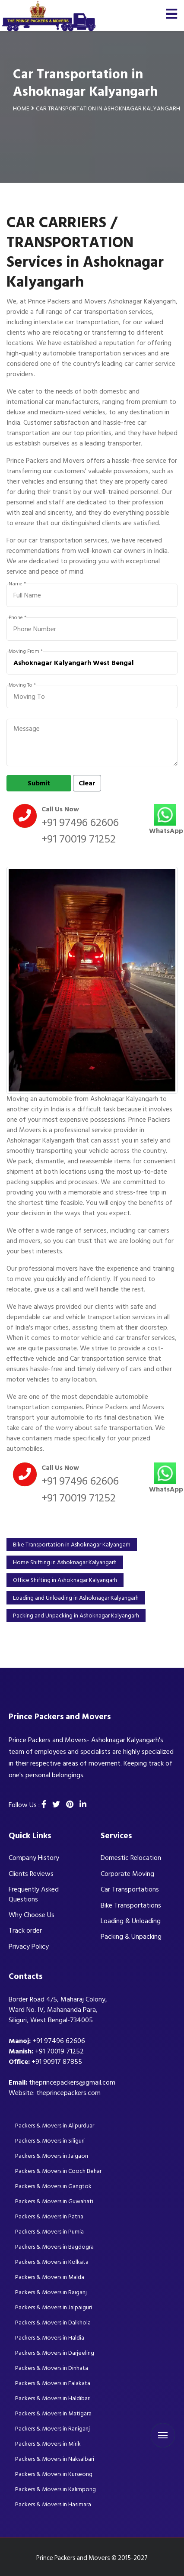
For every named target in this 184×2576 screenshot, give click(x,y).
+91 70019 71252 (78, 839)
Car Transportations (130, 1889)
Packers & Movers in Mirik (48, 2444)
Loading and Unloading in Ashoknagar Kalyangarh (76, 1598)
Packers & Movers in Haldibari (53, 2398)
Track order (25, 1930)
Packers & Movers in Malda (49, 2277)
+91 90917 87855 (57, 2061)
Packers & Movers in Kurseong (53, 2474)
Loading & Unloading (131, 1921)
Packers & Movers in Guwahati (54, 2201)
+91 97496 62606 (80, 822)
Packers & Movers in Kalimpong (55, 2489)
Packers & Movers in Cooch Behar (58, 2171)
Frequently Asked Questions (34, 1894)
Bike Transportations (131, 1905)
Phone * (17, 617)
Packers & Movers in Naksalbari (54, 2459)
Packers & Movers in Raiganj (51, 2292)
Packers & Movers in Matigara (53, 2413)
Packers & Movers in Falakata (52, 2383)
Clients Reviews (31, 1873)
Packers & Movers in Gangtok (53, 2186)
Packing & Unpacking (131, 1936)
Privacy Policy (29, 1946)
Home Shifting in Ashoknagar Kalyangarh (65, 1562)
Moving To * (22, 685)
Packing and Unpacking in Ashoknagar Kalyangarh (76, 1615)
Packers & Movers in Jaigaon (51, 2156)
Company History (34, 1857)
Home (21, 108)
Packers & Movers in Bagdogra (54, 2247)
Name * (17, 584)
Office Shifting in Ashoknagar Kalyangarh (65, 1580)
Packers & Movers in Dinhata (51, 2368)
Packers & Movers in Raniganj (52, 2429)
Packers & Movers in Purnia (49, 2232)
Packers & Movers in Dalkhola (53, 2322)
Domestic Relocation (131, 1857)
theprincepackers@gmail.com (72, 2082)
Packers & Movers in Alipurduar (54, 2126)
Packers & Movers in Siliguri (50, 2141)
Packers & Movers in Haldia (49, 2338)
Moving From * (26, 651)
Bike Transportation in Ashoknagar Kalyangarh (71, 1544)
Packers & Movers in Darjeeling (54, 2353)
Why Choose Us (31, 1915)
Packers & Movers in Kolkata (52, 2262)
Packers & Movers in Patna (49, 2216)
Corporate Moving (127, 1873)
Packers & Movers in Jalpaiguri (53, 2307)
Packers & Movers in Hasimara (53, 2504)
